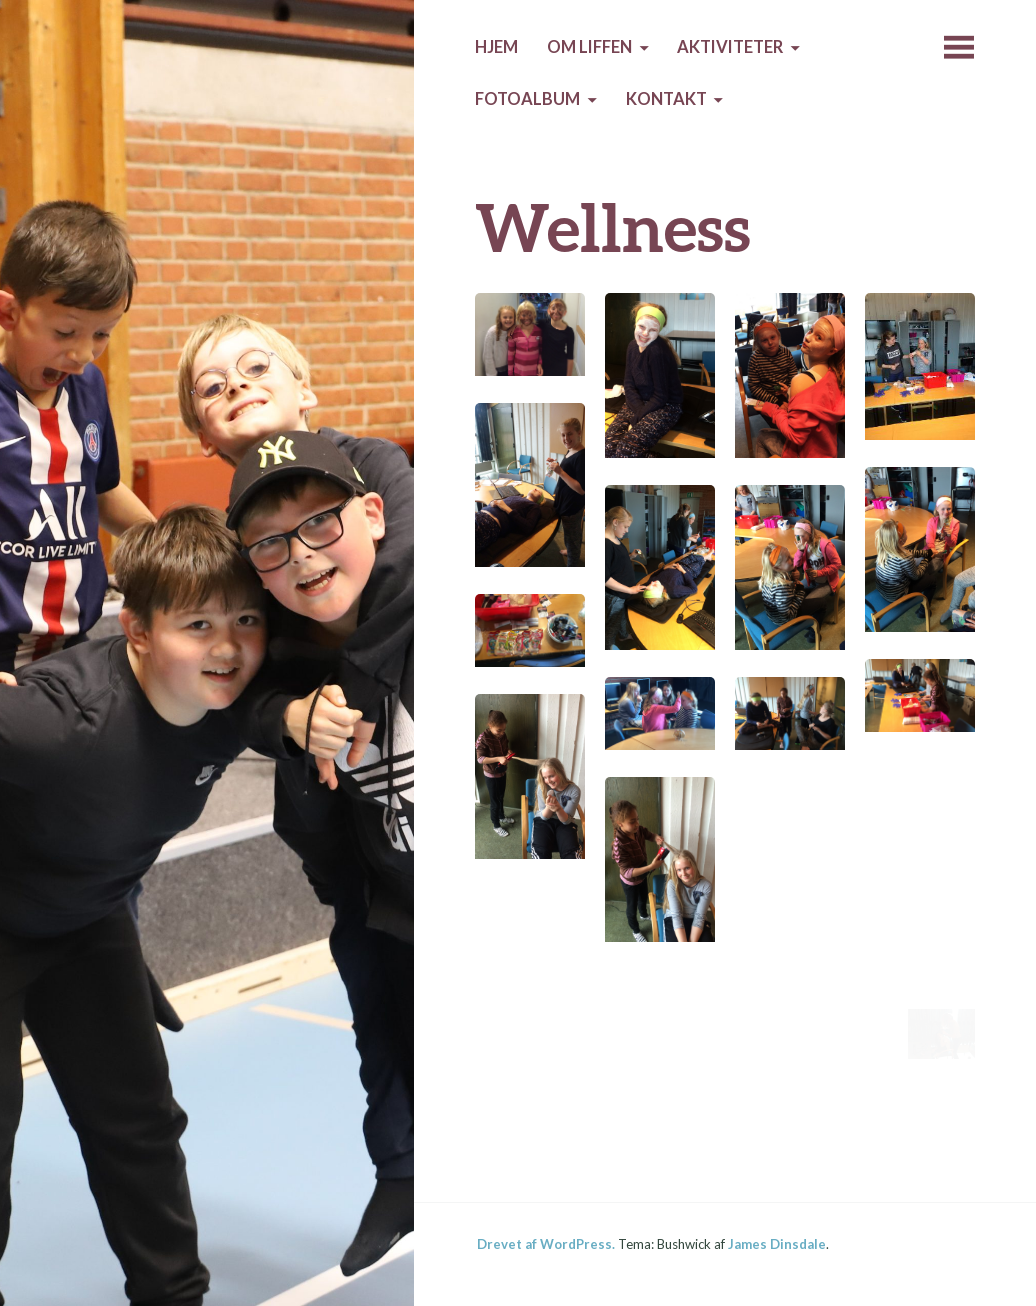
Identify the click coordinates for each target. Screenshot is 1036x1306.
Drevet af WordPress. (546, 1244)
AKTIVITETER (730, 47)
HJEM (496, 47)
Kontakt (666, 99)
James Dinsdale (777, 1244)
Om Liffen (589, 47)
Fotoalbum (527, 99)
